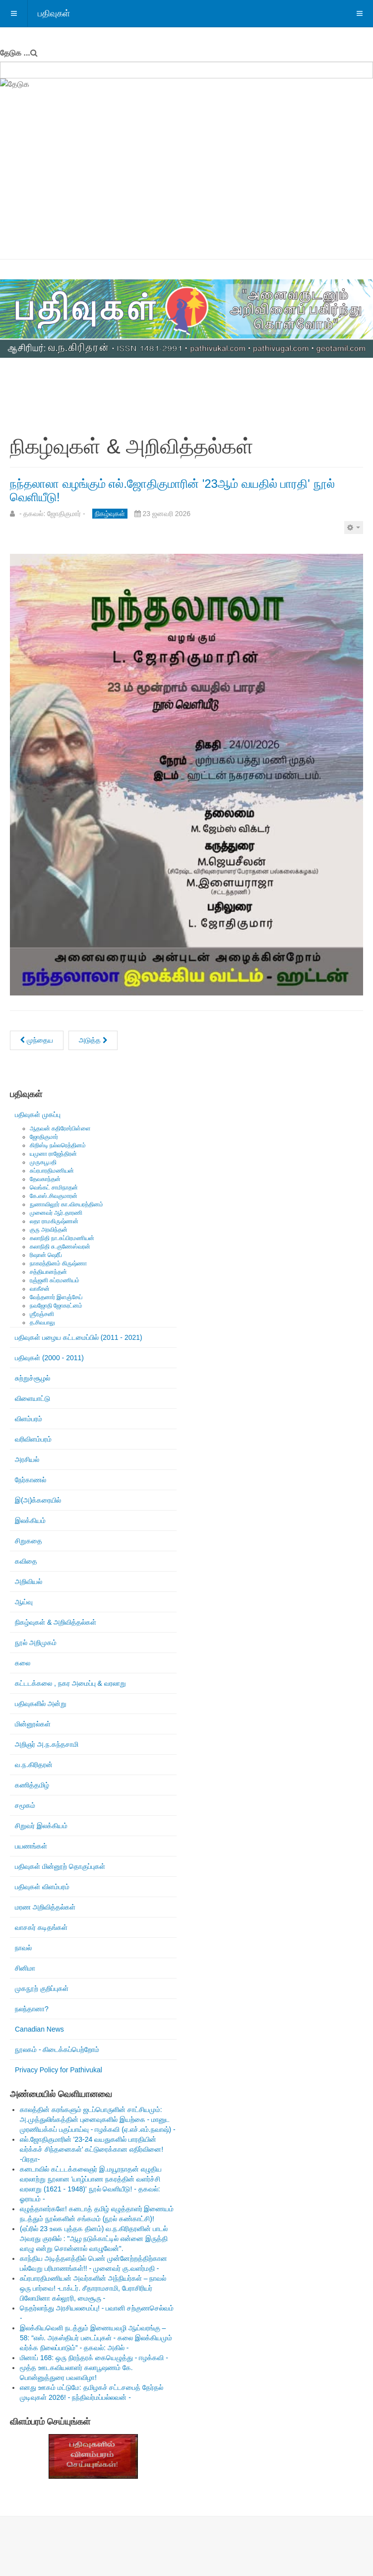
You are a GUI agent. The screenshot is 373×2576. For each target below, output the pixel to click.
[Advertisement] (186, 184)
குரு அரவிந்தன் (48, 1229)
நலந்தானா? (32, 2009)
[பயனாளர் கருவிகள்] (353, 527)
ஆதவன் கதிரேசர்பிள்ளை (60, 1128)
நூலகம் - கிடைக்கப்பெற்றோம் (57, 2049)
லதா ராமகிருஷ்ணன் (54, 1221)
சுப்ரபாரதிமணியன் (52, 1170)
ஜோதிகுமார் (44, 1136)
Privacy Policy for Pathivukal (58, 2070)
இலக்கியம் (30, 1520)
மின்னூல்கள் (33, 1724)
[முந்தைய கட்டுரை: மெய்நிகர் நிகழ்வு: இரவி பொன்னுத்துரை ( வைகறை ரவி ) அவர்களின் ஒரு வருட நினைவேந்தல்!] (36, 1040)
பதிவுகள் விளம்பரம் (42, 1887)
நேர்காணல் (30, 1480)
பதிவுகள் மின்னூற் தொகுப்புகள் (60, 1866)
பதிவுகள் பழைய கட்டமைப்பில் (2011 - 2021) (78, 1337)
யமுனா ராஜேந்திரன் (53, 1153)
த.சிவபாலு (42, 1322)
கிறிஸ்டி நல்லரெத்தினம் (58, 1145)
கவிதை (26, 1561)
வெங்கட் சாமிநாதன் (54, 1187)
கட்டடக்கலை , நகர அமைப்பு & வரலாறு (70, 1683)
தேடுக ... (15, 53)
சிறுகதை (28, 1541)
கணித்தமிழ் (32, 1785)
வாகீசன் (40, 1288)
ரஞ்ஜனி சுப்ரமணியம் (54, 1280)
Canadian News (39, 2029)
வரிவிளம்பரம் (33, 1439)
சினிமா (25, 1968)
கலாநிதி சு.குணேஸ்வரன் (60, 1246)
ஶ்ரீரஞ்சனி (42, 1314)
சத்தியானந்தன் (48, 1271)
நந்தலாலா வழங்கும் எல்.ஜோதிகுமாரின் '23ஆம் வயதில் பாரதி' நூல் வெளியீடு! (172, 490)
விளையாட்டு (32, 1398)
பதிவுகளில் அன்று (40, 1704)
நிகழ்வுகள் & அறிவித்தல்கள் (55, 1622)
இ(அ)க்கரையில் (38, 1500)
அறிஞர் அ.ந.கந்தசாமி (46, 1744)
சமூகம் (25, 1805)
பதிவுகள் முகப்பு (38, 1115)
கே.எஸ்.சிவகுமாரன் (53, 1195)
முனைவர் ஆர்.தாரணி (56, 1212)
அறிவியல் (28, 1581)
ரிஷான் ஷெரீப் (46, 1255)
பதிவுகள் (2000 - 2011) (49, 1358)
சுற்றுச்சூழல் (32, 1378)
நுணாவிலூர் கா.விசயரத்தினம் (66, 1204)
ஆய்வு (24, 1602)
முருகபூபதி (43, 1162)
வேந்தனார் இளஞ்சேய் (56, 1297)
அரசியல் (27, 1459)
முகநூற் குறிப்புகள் (41, 1988)
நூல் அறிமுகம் (36, 1643)
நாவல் (23, 1948)
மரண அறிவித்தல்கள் (45, 1907)
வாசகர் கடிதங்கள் (41, 1927)
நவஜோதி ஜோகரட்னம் (56, 1305)
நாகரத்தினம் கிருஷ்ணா (58, 1263)
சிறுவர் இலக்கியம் (41, 1826)
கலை (22, 1663)
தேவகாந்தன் (45, 1179)
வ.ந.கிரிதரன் (34, 1765)
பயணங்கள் (31, 1846)
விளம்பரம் (28, 1419)
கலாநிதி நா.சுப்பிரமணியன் (62, 1238)
